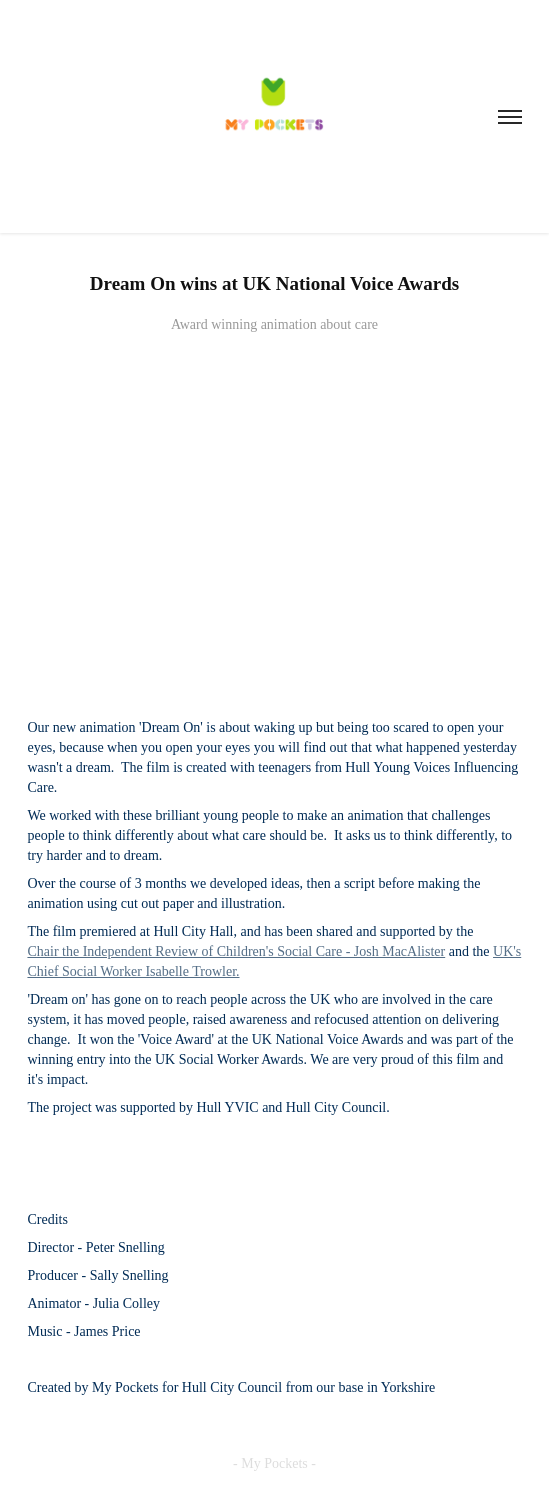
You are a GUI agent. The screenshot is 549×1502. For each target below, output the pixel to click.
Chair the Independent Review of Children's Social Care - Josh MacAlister (236, 951)
